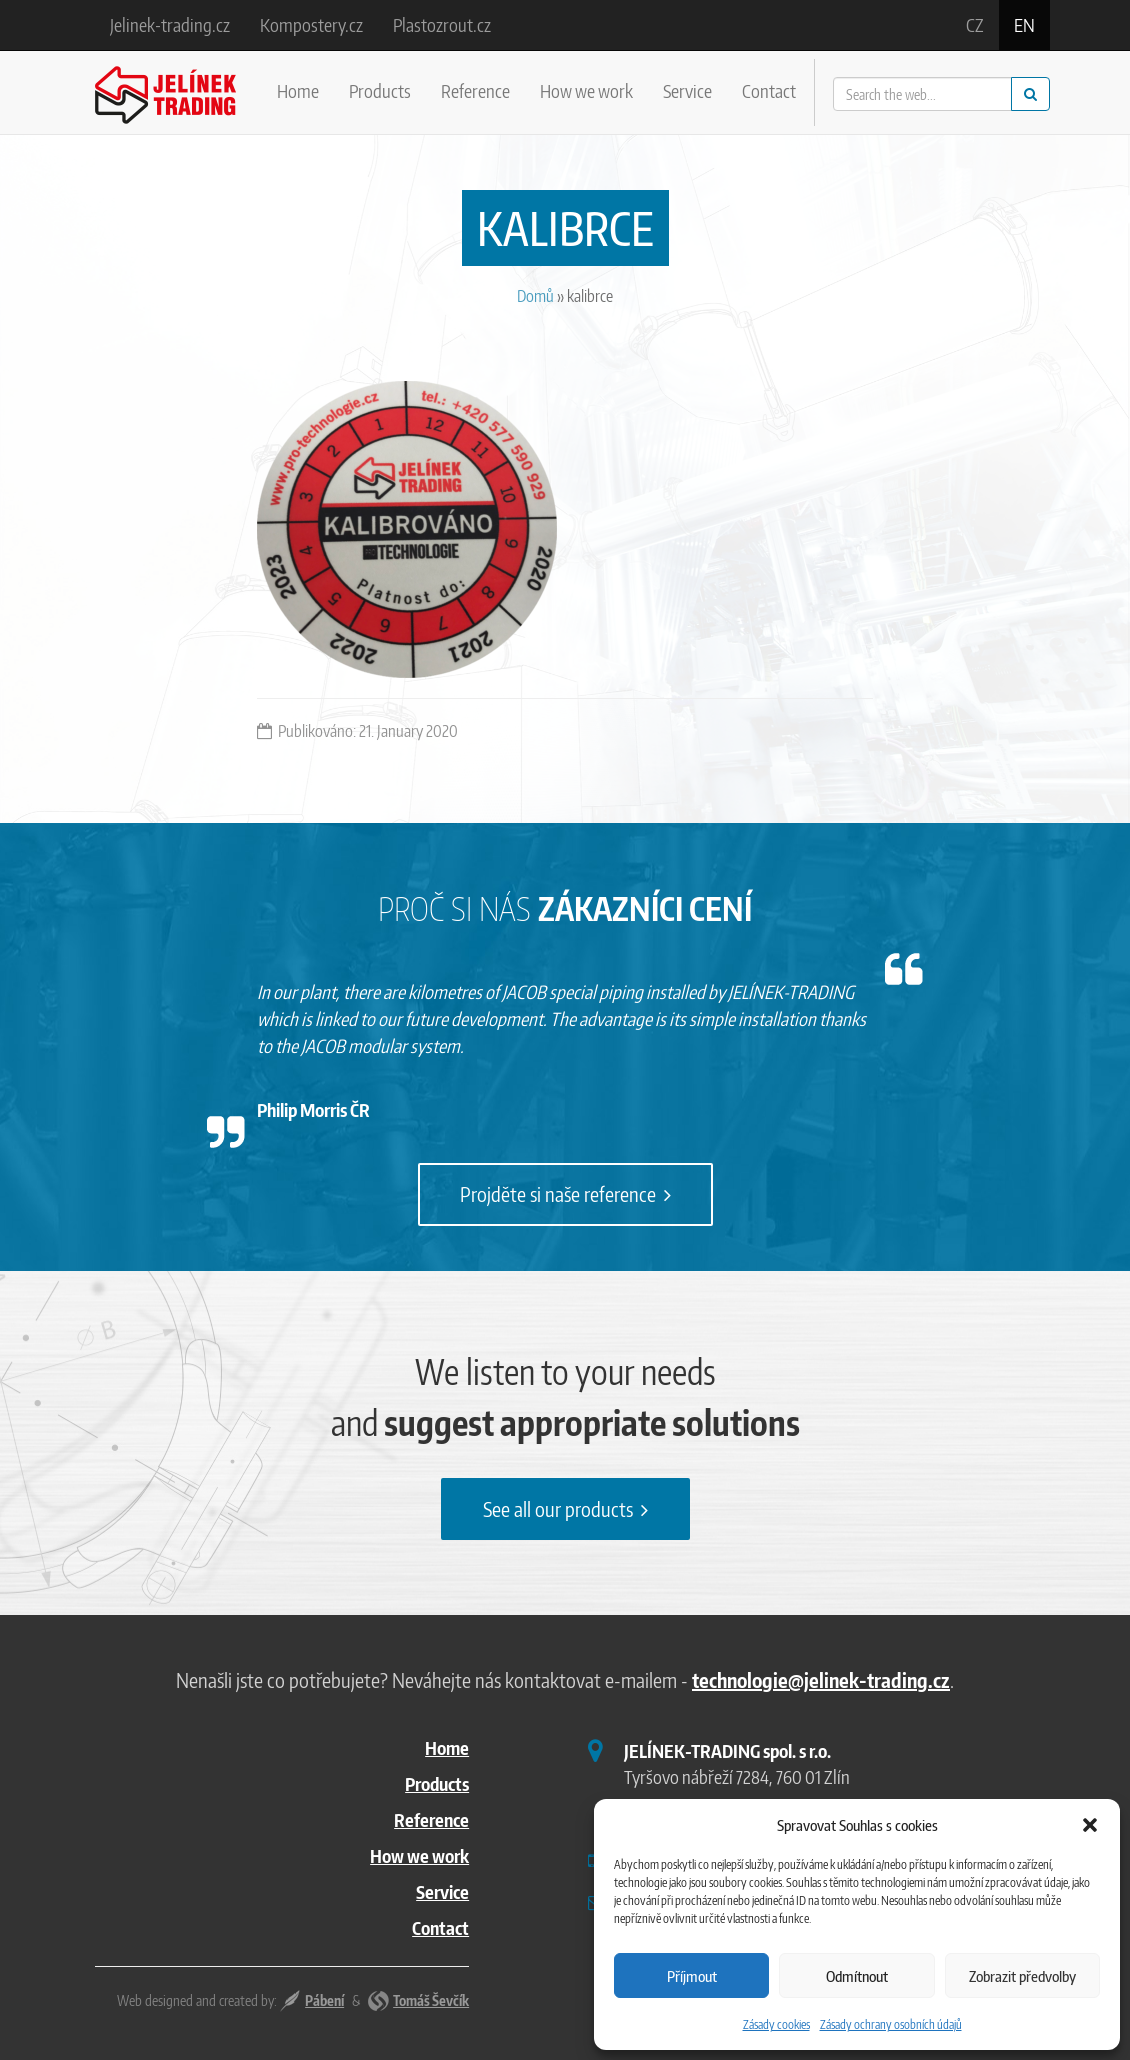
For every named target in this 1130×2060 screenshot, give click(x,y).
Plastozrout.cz (442, 24)
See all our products (565, 1508)
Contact (769, 90)
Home (298, 90)
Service (687, 90)
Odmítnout (857, 1976)
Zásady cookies (776, 2024)
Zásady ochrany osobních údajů (891, 2024)
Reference (475, 90)
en (1024, 24)
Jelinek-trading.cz (170, 24)
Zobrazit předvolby (1022, 1976)
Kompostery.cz (311, 24)
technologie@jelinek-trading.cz (821, 1679)
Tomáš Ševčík (431, 2000)
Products (380, 90)
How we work (586, 90)
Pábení (324, 2000)
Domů (535, 296)
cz (975, 24)
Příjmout (692, 1976)
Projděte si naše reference (565, 1193)
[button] (1090, 1825)
